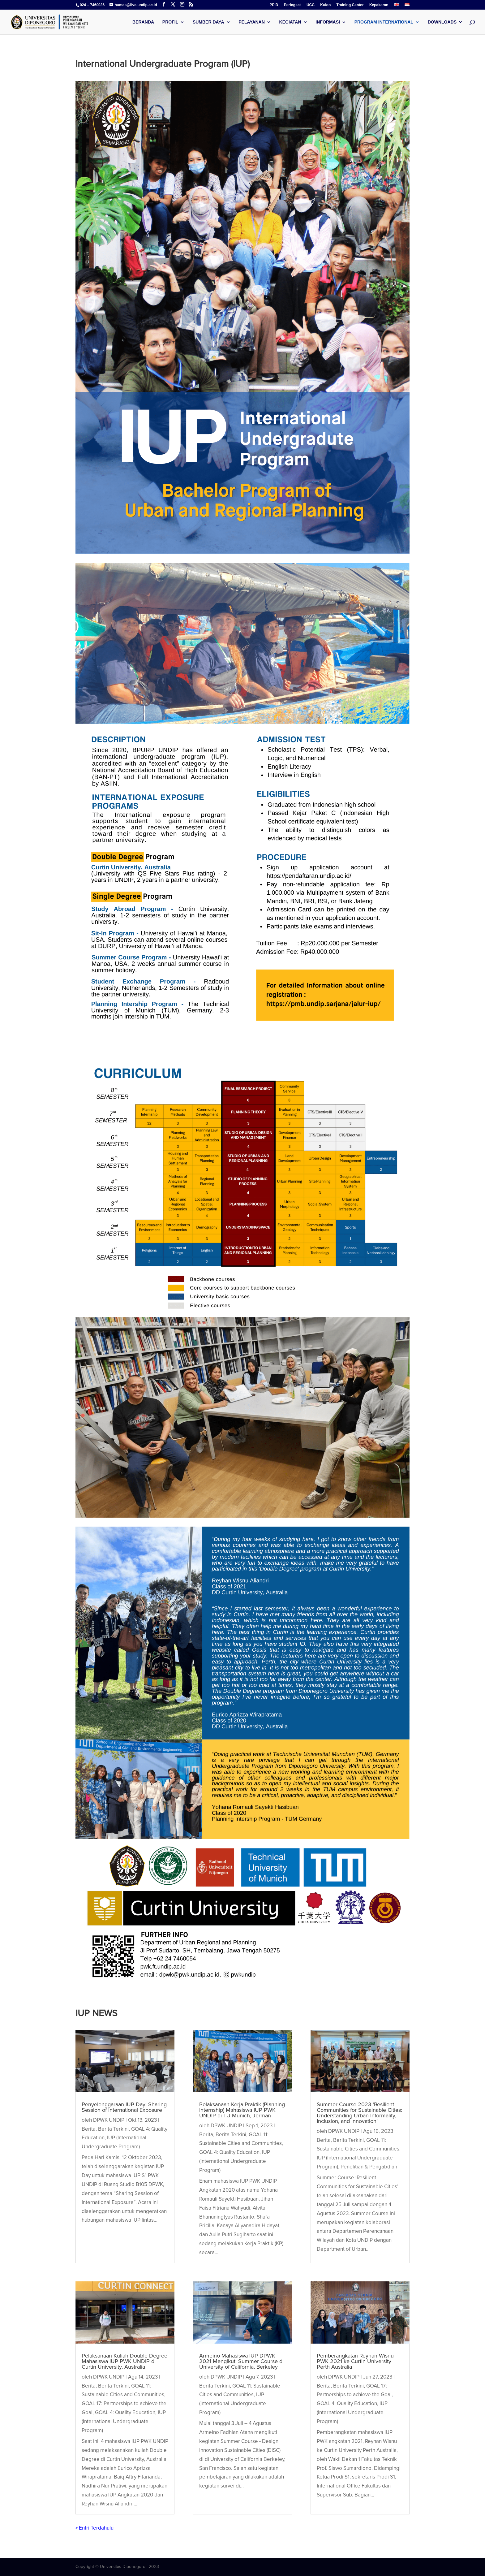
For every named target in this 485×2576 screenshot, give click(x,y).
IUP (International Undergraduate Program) (124, 2421)
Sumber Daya (208, 22)
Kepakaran (378, 5)
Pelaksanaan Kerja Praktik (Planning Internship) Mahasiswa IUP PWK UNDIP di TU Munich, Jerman (242, 2110)
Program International (383, 22)
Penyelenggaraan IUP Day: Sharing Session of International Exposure (124, 2107)
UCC (311, 5)
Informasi (327, 22)
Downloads (442, 22)
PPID (274, 5)
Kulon (325, 5)
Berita (89, 2129)
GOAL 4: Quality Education (125, 2412)
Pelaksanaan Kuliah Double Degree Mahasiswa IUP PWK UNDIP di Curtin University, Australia (124, 2361)
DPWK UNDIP (108, 2120)
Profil (170, 22)
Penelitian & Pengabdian (369, 2166)
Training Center (350, 5)
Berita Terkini (113, 2129)
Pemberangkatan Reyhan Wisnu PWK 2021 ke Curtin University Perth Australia (355, 2361)
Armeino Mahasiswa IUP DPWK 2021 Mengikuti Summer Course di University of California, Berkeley (241, 2361)
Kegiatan (290, 22)
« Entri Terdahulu (94, 2528)
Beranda (143, 22)
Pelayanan (251, 22)
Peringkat (292, 5)
